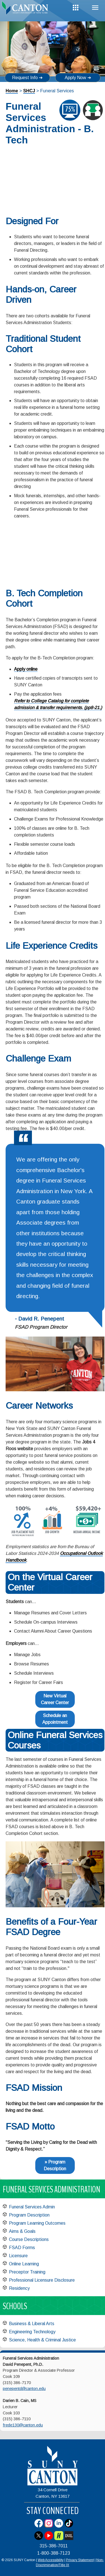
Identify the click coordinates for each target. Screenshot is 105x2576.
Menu (95, 7)
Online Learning (24, 2263)
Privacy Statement (80, 2560)
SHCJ (29, 90)
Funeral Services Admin (32, 2206)
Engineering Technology (32, 2331)
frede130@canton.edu (23, 2425)
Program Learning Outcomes (37, 2223)
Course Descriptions (29, 2239)
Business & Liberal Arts (31, 2323)
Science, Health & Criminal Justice (42, 2339)
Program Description (29, 2215)
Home (12, 90)
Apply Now (75, 77)
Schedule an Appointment (55, 1719)
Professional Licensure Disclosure (42, 2280)
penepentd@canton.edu (24, 2388)
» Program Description (55, 2165)
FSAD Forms (22, 2247)
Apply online (26, 669)
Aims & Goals (22, 2231)
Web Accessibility (51, 2560)
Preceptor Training (27, 2272)
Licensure (18, 2255)
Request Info (25, 77)
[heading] (26, 9)
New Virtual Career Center (55, 1699)
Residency (19, 2288)
